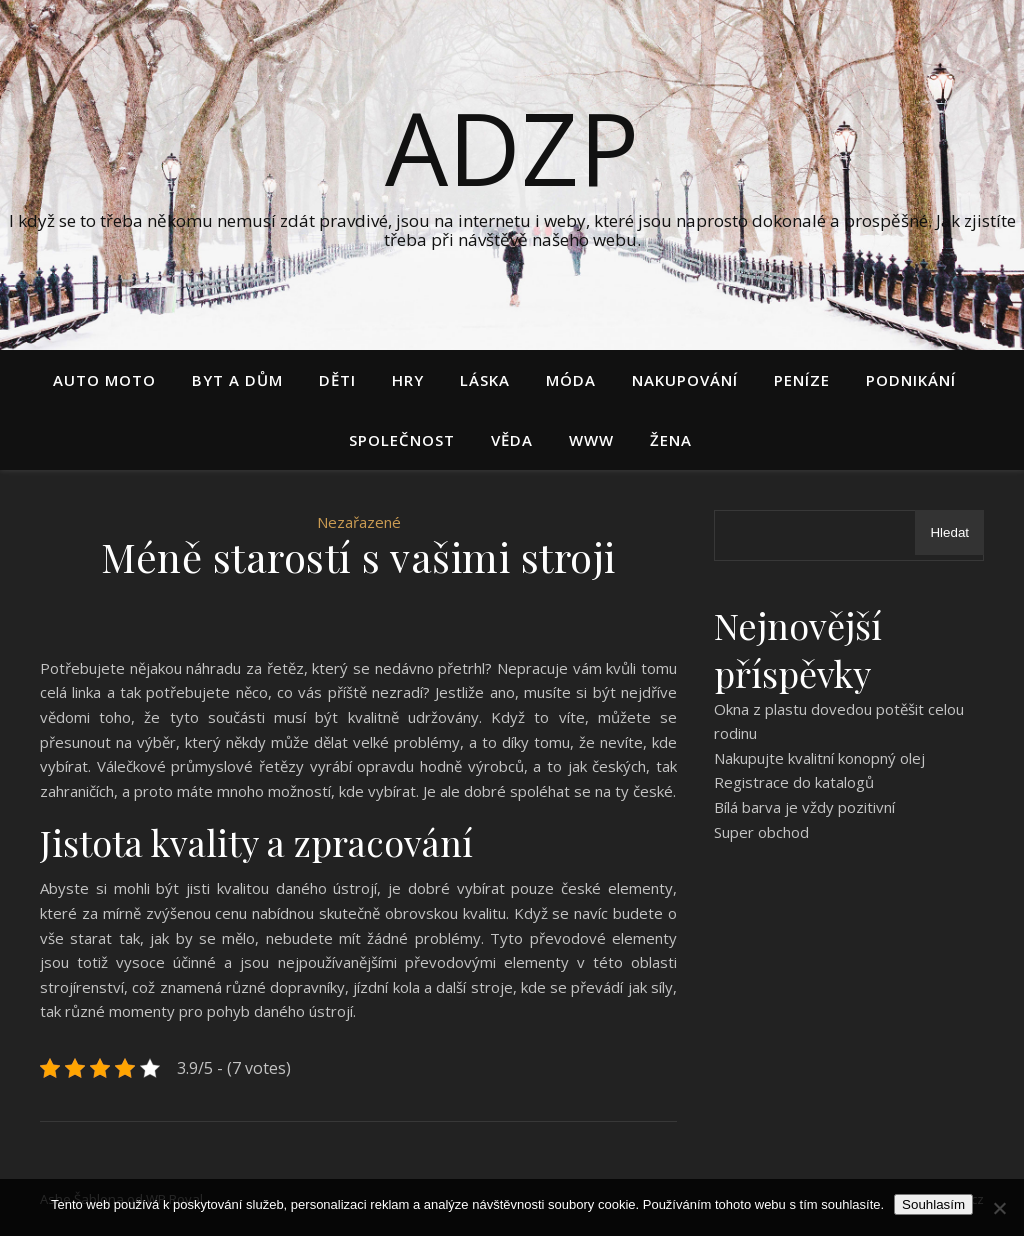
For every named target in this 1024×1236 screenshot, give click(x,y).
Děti (337, 380)
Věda (512, 440)
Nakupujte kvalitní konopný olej (819, 758)
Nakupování (685, 380)
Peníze (802, 380)
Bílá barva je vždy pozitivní (804, 807)
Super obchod (761, 832)
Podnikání (911, 380)
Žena (671, 440)
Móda (571, 380)
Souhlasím (933, 1204)
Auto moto (104, 380)
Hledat (949, 532)
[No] (999, 1208)
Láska (485, 380)
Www (591, 440)
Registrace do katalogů (794, 782)
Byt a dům (237, 380)
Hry (408, 380)
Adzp (512, 147)
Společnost (402, 440)
